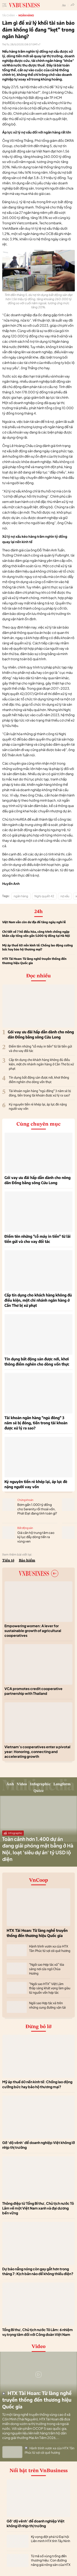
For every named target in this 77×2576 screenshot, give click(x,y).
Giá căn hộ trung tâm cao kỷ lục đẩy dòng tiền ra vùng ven (35, 1537)
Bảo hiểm (27, 1560)
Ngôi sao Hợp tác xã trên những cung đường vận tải (47, 2005)
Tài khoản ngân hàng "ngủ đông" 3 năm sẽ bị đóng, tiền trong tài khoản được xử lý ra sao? (40, 1093)
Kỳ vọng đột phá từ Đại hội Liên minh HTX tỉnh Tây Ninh (50, 2539)
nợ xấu (64, 896)
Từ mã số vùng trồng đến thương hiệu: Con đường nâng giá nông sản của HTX (50, 2560)
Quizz (39, 1791)
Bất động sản (25, 1527)
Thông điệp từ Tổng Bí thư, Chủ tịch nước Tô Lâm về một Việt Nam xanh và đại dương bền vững (38, 2208)
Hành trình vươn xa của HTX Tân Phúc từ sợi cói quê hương (49, 1948)
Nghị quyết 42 (44, 896)
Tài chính (8, 15)
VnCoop (38, 1880)
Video (22, 1784)
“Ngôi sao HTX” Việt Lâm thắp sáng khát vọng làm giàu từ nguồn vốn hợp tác (49, 1988)
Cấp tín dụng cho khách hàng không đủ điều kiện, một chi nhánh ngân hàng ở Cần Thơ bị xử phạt (41, 1064)
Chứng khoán (25, 1499)
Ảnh (10, 1784)
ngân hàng (21, 896)
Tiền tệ (8, 1560)
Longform (62, 1784)
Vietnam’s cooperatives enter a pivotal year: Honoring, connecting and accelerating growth (37, 1752)
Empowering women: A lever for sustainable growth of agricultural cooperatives (32, 1631)
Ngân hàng (26, 15)
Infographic (40, 1784)
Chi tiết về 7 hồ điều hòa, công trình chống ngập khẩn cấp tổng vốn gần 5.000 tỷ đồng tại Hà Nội (36, 934)
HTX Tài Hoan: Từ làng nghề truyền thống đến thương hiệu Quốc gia (34, 961)
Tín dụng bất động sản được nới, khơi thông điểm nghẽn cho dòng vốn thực (39, 1079)
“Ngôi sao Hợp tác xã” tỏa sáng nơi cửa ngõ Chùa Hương (46, 1968)
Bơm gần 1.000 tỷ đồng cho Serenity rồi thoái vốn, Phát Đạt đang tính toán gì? (37, 1509)
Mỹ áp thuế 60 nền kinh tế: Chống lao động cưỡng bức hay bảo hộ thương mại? (37, 947)
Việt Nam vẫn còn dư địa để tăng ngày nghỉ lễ (34, 922)
